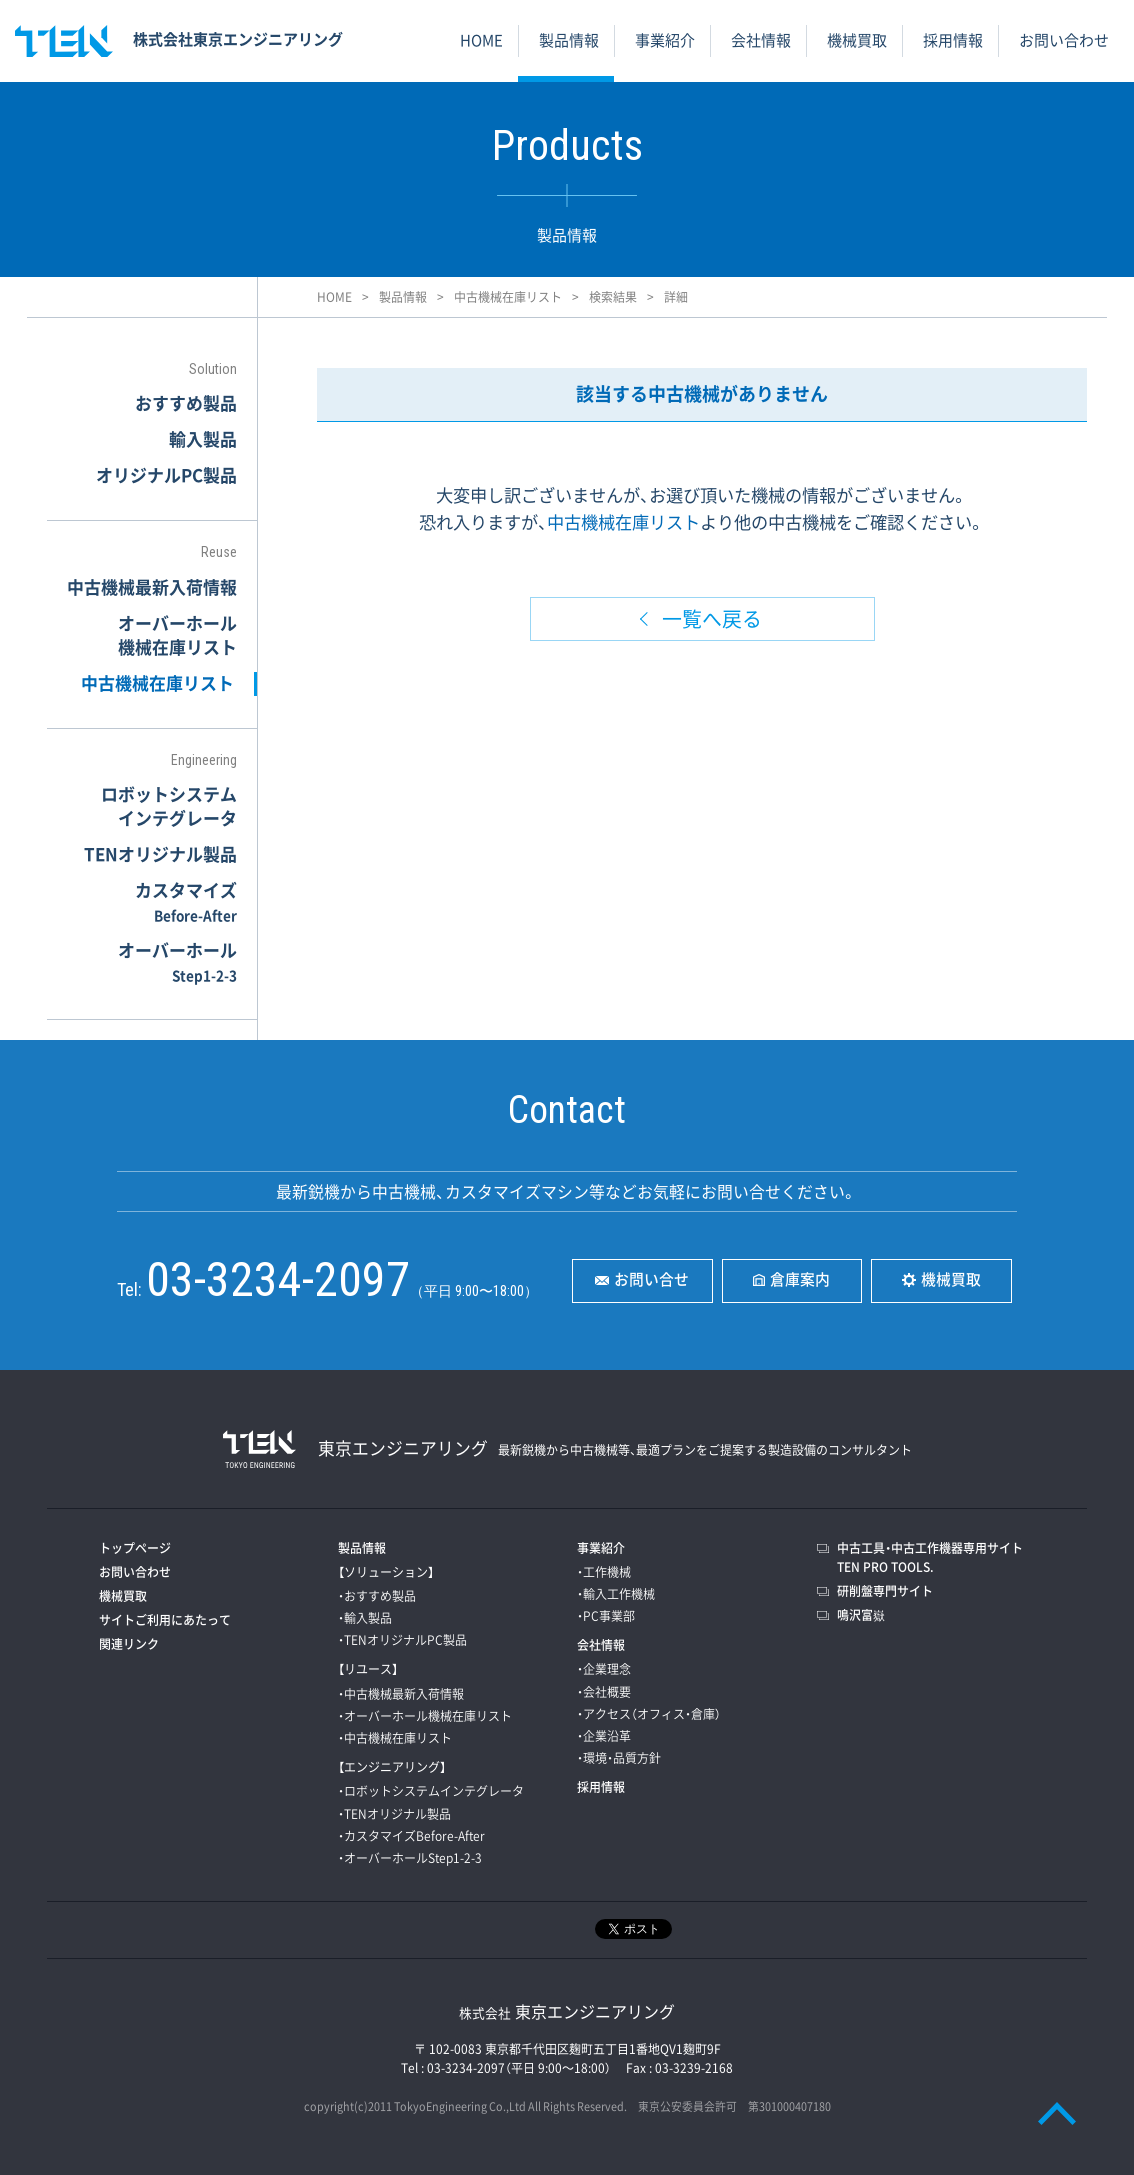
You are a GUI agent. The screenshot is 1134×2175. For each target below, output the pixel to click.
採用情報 (953, 40)
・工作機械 (604, 1572)
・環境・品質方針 (619, 1758)
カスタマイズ (186, 901)
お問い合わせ (1064, 40)
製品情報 (569, 40)
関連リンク (129, 1644)
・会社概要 (604, 1692)
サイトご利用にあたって (165, 1620)
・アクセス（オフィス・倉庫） (649, 1714)
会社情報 (761, 40)
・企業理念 (604, 1669)
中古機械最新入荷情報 (152, 586)
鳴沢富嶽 (861, 1615)
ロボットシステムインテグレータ (169, 805)
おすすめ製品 (186, 402)
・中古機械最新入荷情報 (401, 1694)
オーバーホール (177, 961)
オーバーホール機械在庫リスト (177, 634)
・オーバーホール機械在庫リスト (425, 1716)
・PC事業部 (606, 1616)
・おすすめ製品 (377, 1596)
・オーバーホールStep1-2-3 (410, 1858)
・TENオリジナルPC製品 (402, 1640)
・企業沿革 (604, 1736)
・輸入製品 (365, 1618)
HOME (481, 40)
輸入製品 (203, 438)
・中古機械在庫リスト (395, 1738)
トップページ (135, 1548)
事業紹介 (665, 40)
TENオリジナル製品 (160, 853)
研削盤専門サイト (885, 1591)
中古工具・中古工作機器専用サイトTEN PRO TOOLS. (930, 1557)
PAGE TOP (1057, 2112)
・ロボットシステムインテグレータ (431, 1791)
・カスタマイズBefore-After (411, 1836)
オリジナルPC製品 (166, 474)
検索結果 (613, 297)
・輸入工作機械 (616, 1594)
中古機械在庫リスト (508, 297)
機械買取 (857, 40)
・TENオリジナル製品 (394, 1814)
